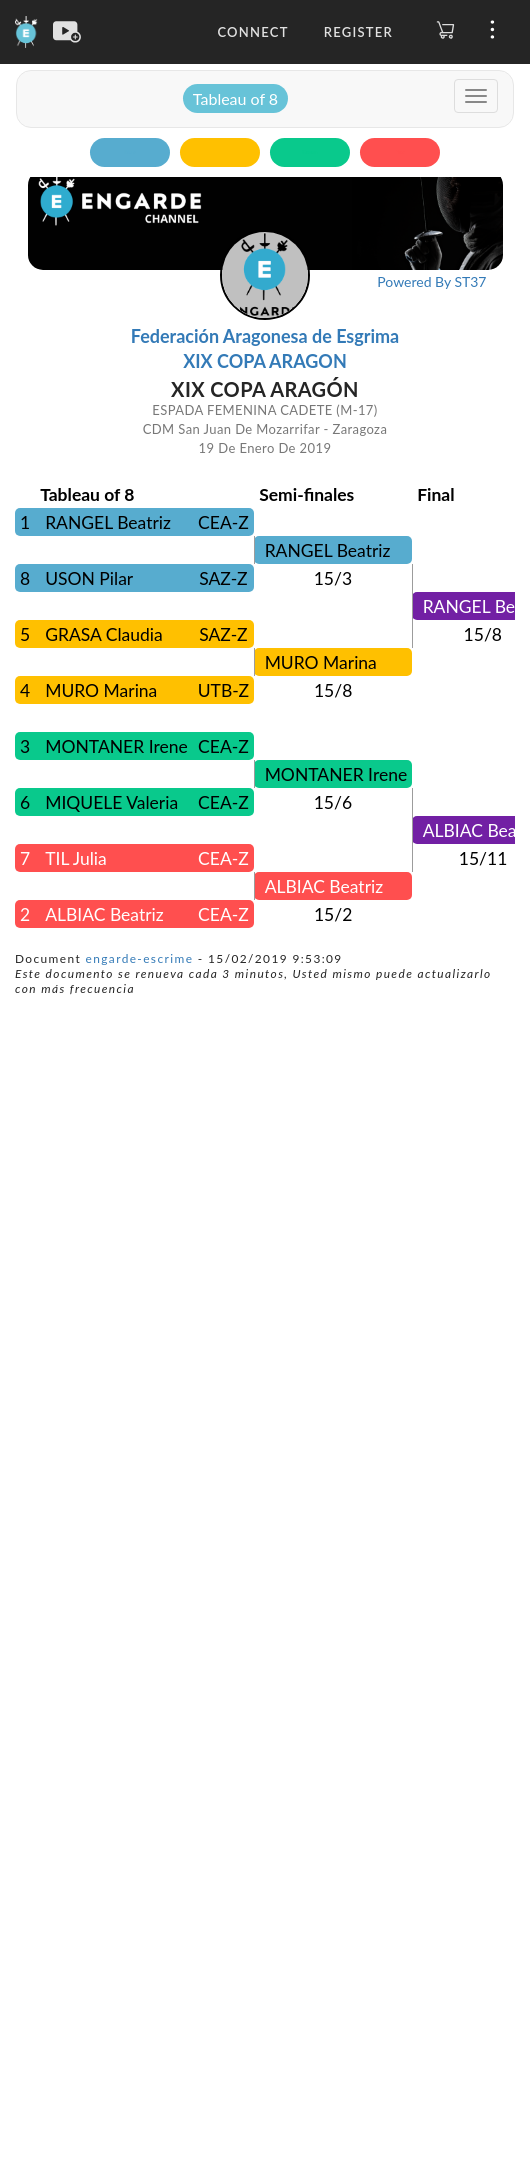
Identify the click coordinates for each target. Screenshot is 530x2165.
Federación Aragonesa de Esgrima (265, 336)
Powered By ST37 (431, 281)
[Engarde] (26, 30)
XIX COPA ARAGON (265, 361)
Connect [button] (252, 32)
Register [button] (358, 32)
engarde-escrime (140, 958)
